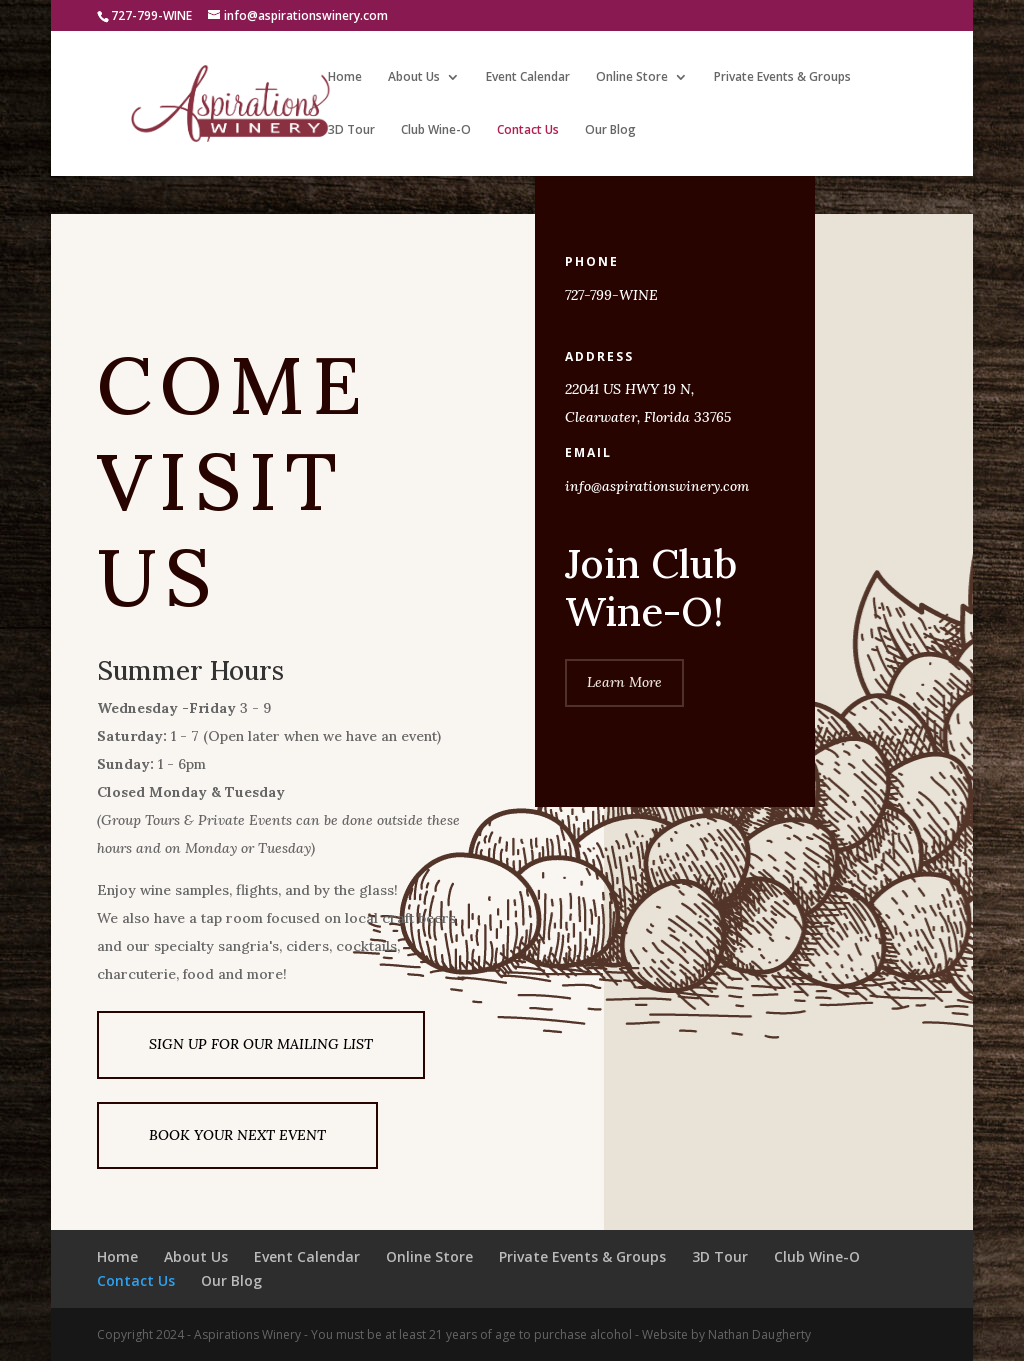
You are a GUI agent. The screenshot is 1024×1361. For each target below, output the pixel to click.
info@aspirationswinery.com (657, 486)
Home (345, 77)
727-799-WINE (611, 295)
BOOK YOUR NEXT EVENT (237, 1135)
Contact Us (528, 130)
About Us (414, 77)
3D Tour (351, 130)
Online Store (632, 77)
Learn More (624, 682)
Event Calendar (528, 77)
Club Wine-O (436, 130)
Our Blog (610, 130)
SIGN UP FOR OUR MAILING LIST (261, 1044)
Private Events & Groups (782, 77)
